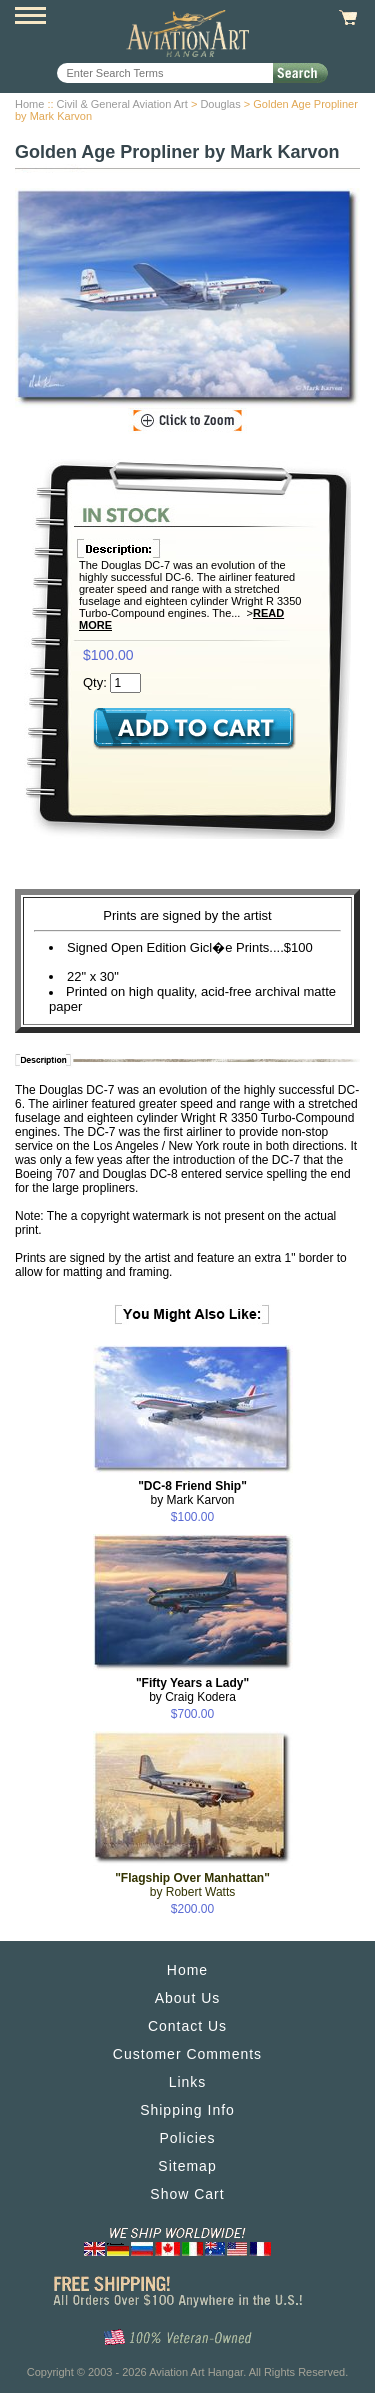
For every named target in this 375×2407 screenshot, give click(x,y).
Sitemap (187, 2166)
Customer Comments (187, 2054)
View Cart (345, 18)
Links (188, 2082)
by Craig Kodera (192, 1690)
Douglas (220, 104)
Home (29, 104)
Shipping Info (187, 2110)
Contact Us (187, 2026)
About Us (188, 1998)
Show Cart (187, 2194)
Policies (187, 2138)
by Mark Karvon (192, 1493)
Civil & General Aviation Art (122, 104)
